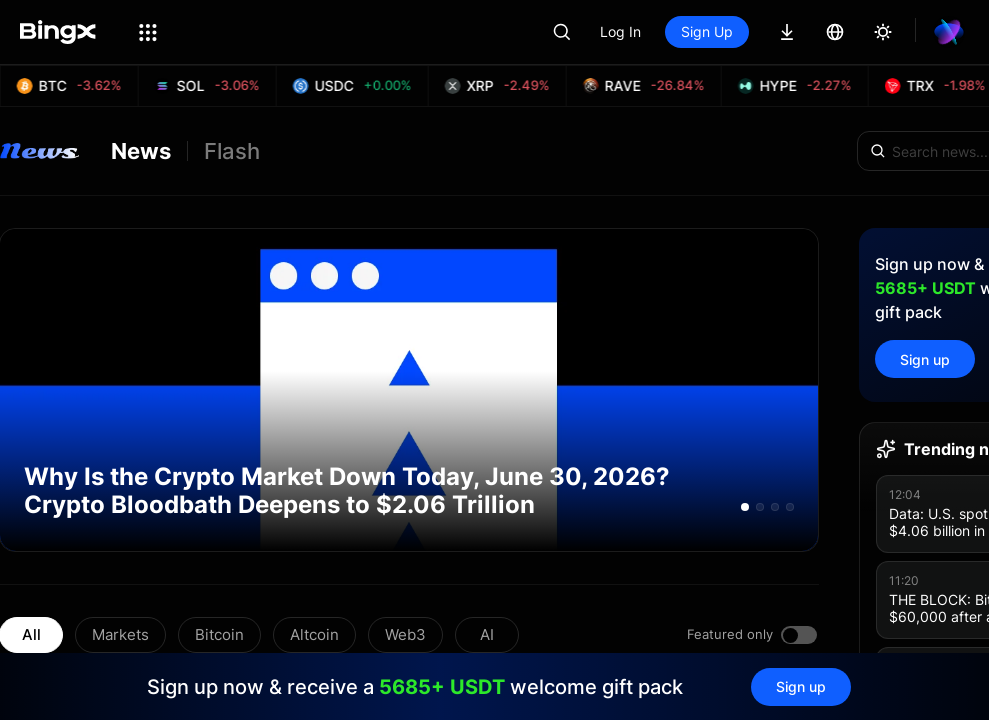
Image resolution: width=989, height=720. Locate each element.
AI (487, 634)
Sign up (925, 359)
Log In (620, 31)
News (141, 151)
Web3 (405, 634)
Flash (232, 151)
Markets (120, 634)
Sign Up (707, 31)
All (31, 634)
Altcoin (314, 634)
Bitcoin (219, 634)
